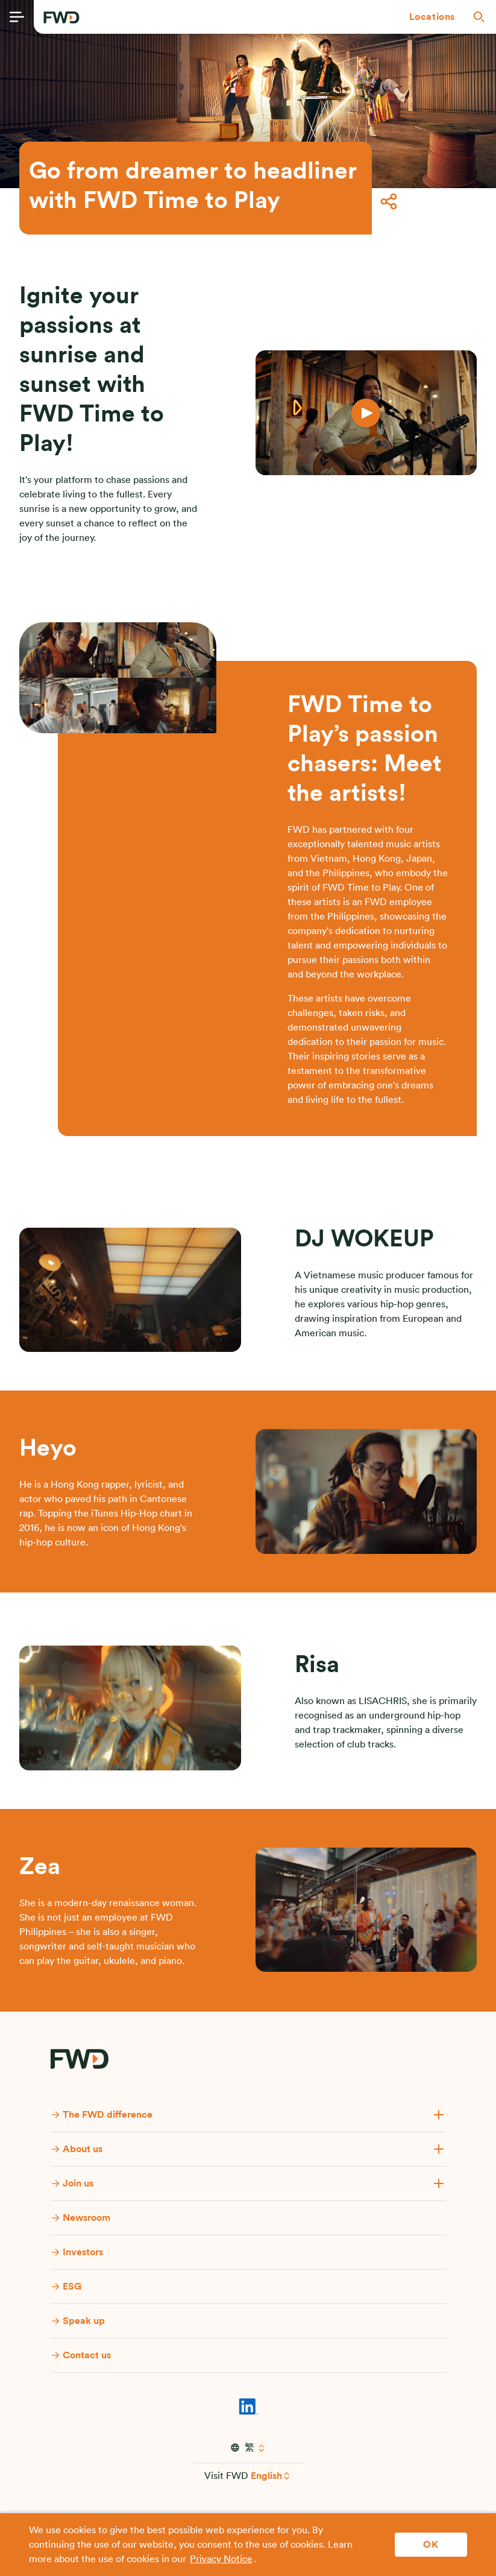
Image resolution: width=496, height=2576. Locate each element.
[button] (432, 17)
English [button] (266, 2476)
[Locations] (432, 17)
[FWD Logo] (61, 17)
